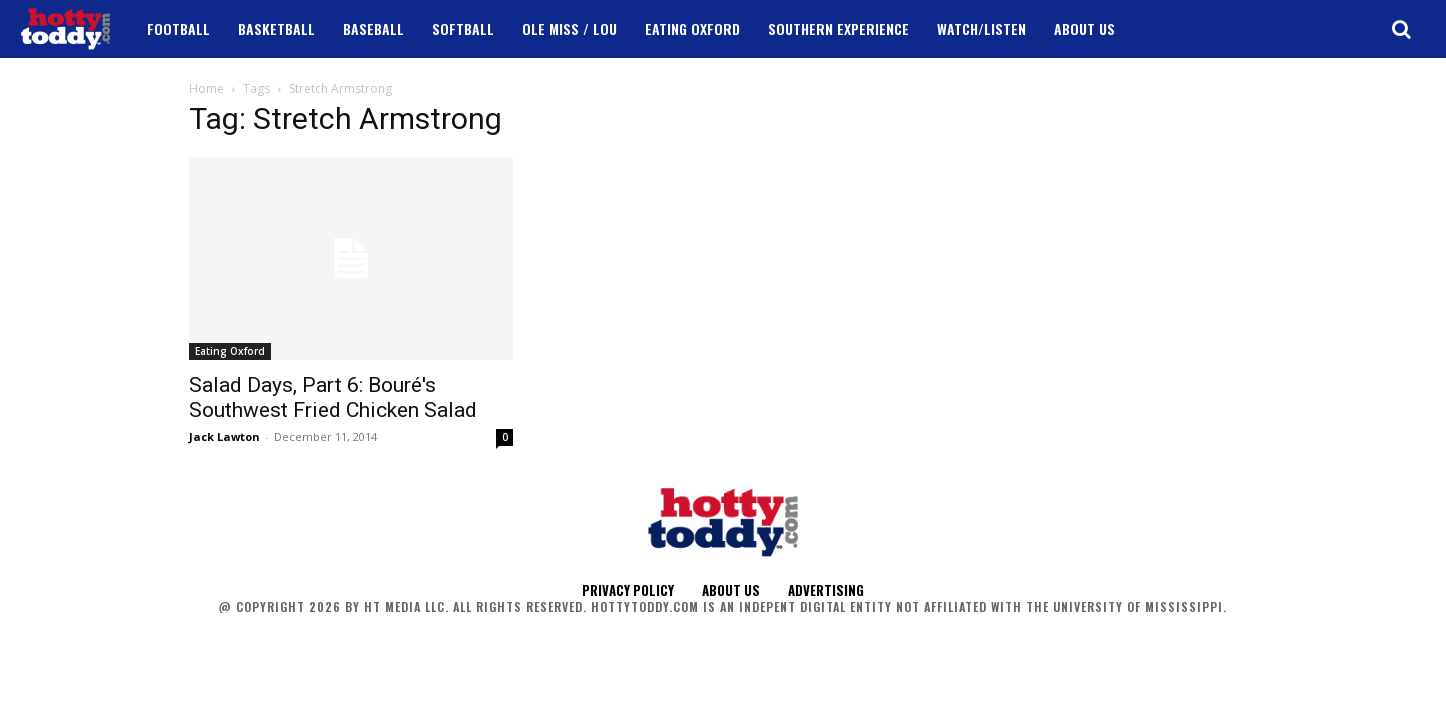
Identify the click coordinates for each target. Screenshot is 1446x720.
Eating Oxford (230, 351)
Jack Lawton (224, 436)
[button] (1401, 29)
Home (206, 88)
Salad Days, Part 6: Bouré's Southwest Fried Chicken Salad (333, 397)
